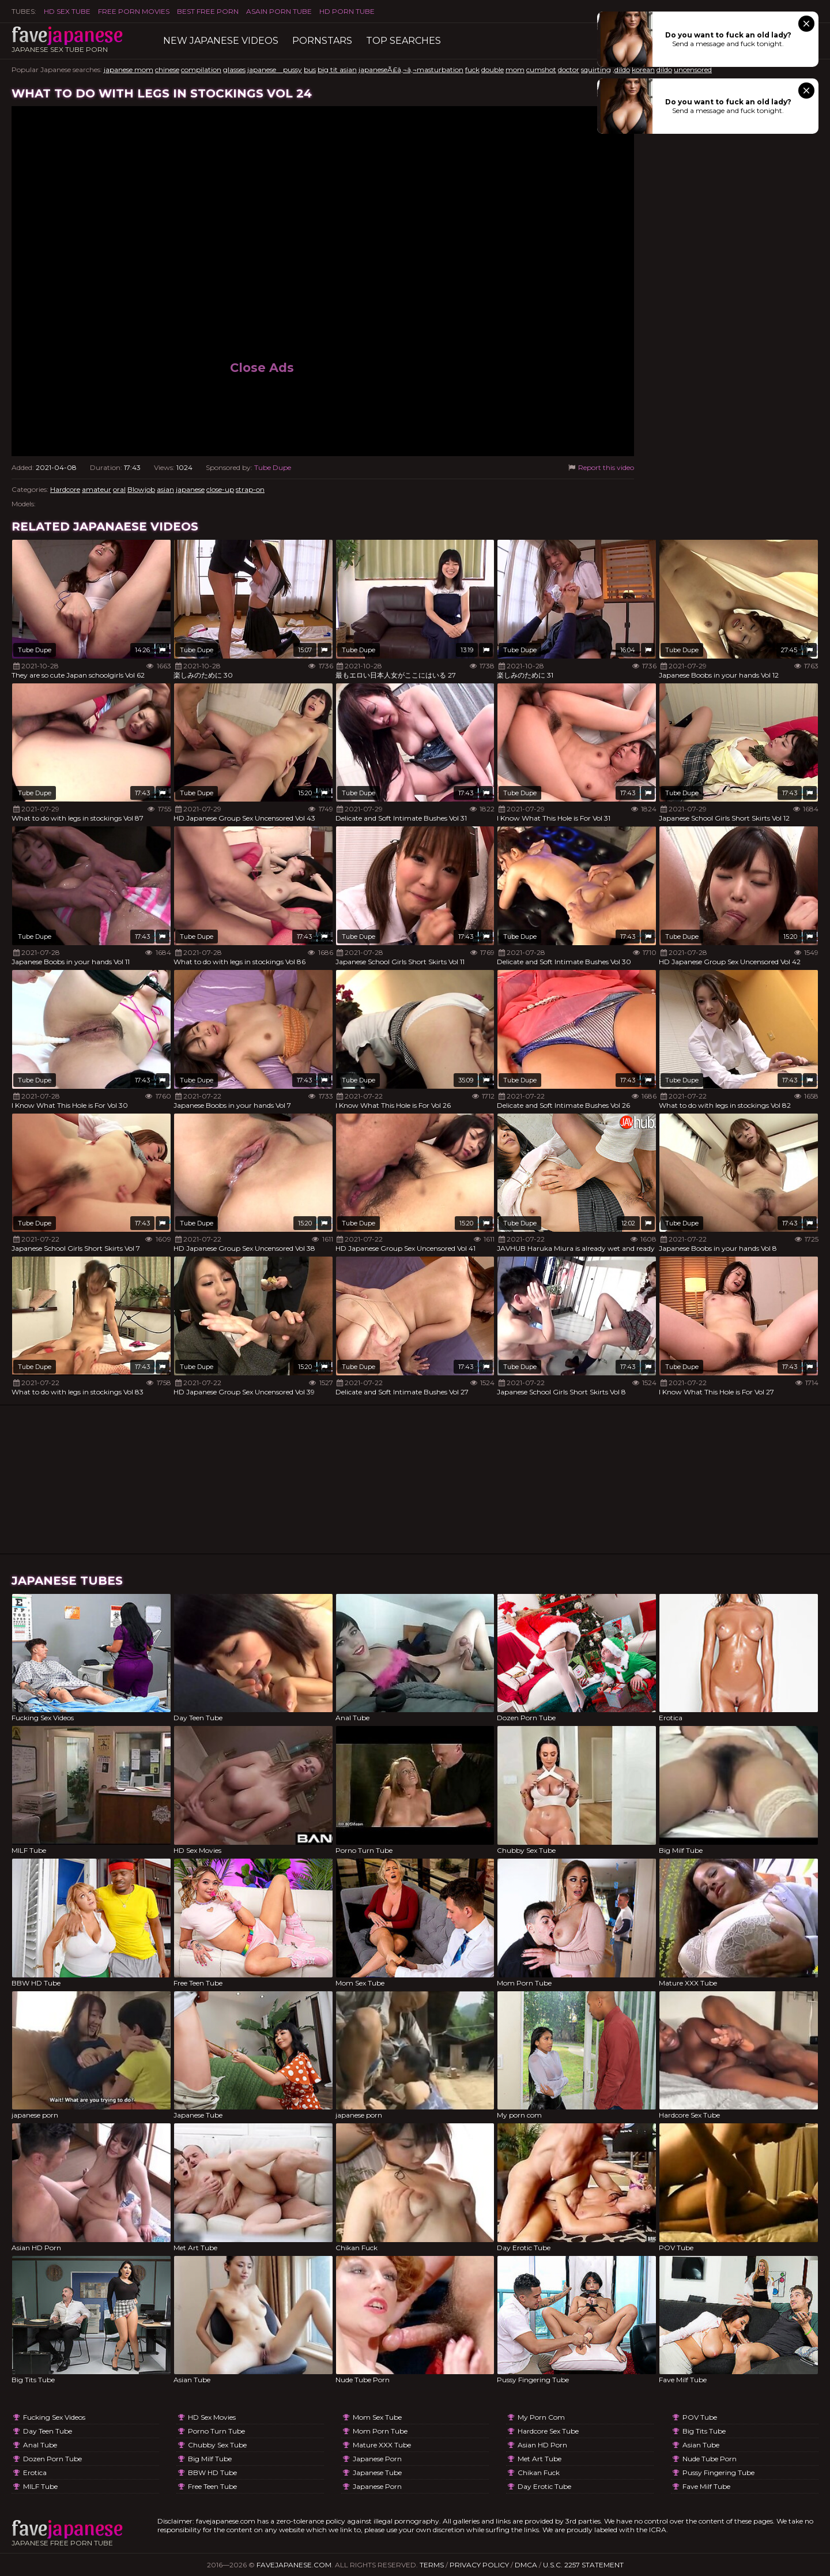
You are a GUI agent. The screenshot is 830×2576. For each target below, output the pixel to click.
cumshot (541, 69)
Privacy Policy (479, 2564)
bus (310, 69)
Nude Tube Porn (709, 2458)
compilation (201, 69)
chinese (167, 69)
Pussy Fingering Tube (718, 2472)
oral (119, 489)
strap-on (250, 489)
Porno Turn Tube (216, 2431)
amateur (96, 489)
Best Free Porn (208, 11)
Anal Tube (40, 2444)
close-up (220, 489)
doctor (568, 69)
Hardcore (65, 489)
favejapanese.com (293, 2564)
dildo (664, 69)
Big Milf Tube (210, 2458)
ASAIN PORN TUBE (279, 11)
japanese (190, 489)
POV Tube (699, 2417)
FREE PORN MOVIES (133, 11)
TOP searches (403, 40)
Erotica (35, 2472)
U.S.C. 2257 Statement (583, 2564)
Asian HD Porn (542, 2444)
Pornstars (322, 40)
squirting (596, 69)
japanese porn (377, 2458)
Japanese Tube (377, 2472)
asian (165, 489)
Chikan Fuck (539, 2472)
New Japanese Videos (220, 40)
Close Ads (262, 367)
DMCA (526, 2564)
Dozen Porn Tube (52, 2458)
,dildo (621, 69)
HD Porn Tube (347, 11)
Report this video (600, 467)
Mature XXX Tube (382, 2444)
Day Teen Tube (47, 2431)
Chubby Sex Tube (217, 2444)
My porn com (541, 2417)
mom (515, 69)
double (492, 69)
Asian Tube (700, 2444)
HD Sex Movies (212, 2417)
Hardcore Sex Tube (548, 2431)
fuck (472, 69)
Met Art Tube (539, 2458)
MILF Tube (40, 2486)
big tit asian (337, 69)
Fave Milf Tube (706, 2486)
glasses (234, 69)
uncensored (693, 69)
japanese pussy (274, 69)
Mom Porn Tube (380, 2431)
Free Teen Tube (212, 2486)
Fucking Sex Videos (54, 2417)
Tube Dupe (272, 467)
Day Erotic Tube (544, 2486)
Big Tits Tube (704, 2431)
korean (643, 69)
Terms (432, 2564)
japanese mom (128, 69)
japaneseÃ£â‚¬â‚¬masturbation (411, 69)
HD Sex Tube (67, 11)
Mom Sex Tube (377, 2417)
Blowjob (141, 489)
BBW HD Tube (212, 2472)
